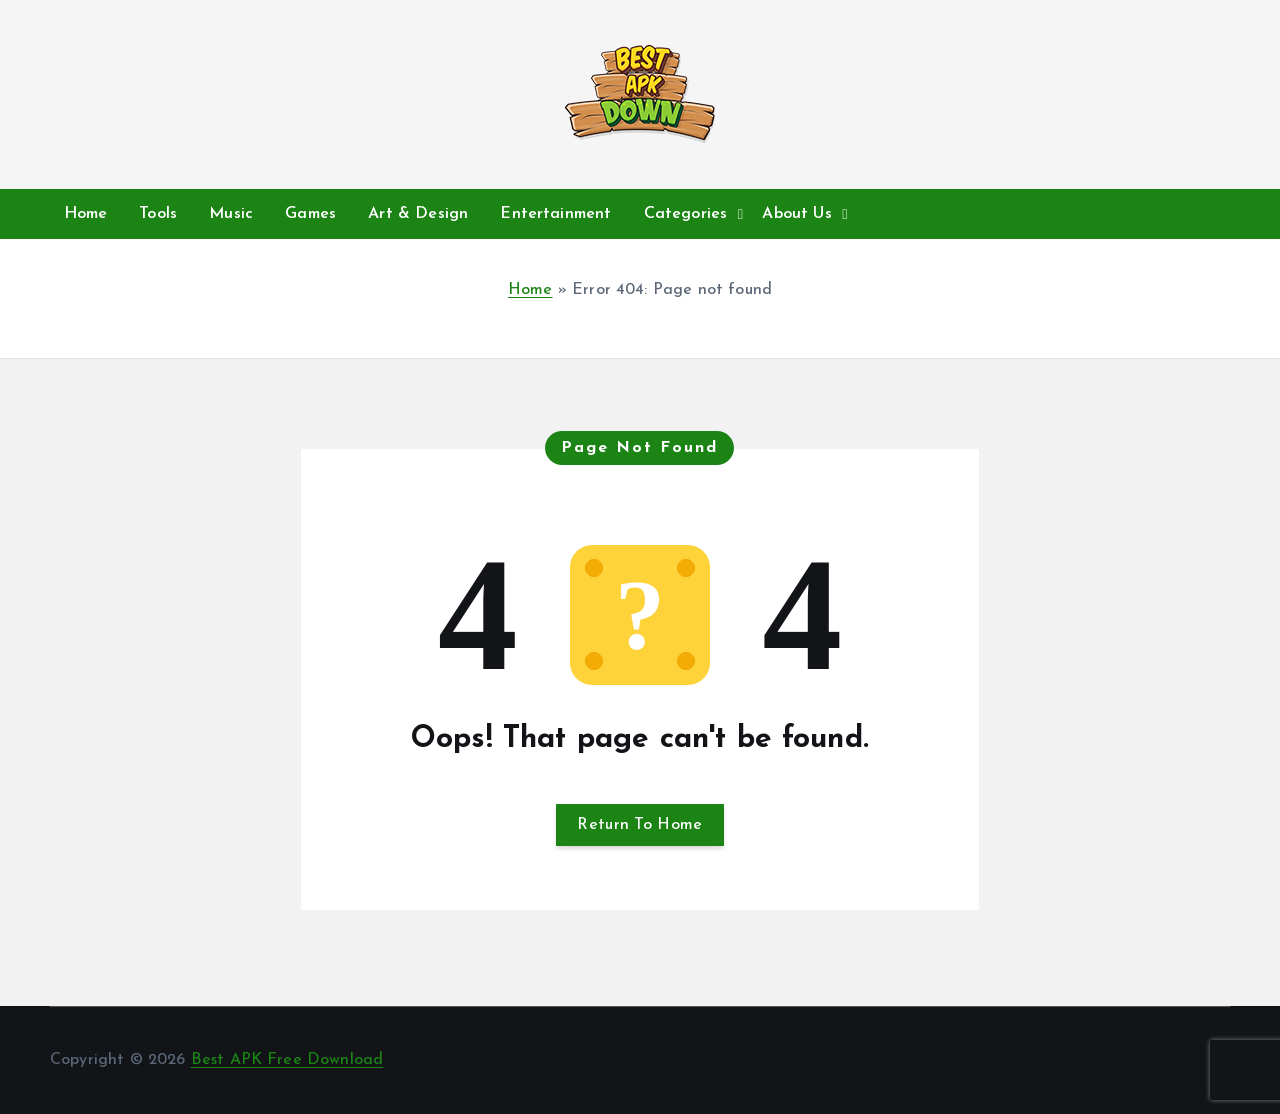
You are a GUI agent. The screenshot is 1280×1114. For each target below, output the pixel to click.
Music (231, 214)
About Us (796, 214)
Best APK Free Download (287, 1060)
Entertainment (555, 214)
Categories (686, 214)
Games (310, 214)
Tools (158, 214)
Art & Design (418, 214)
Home (86, 214)
